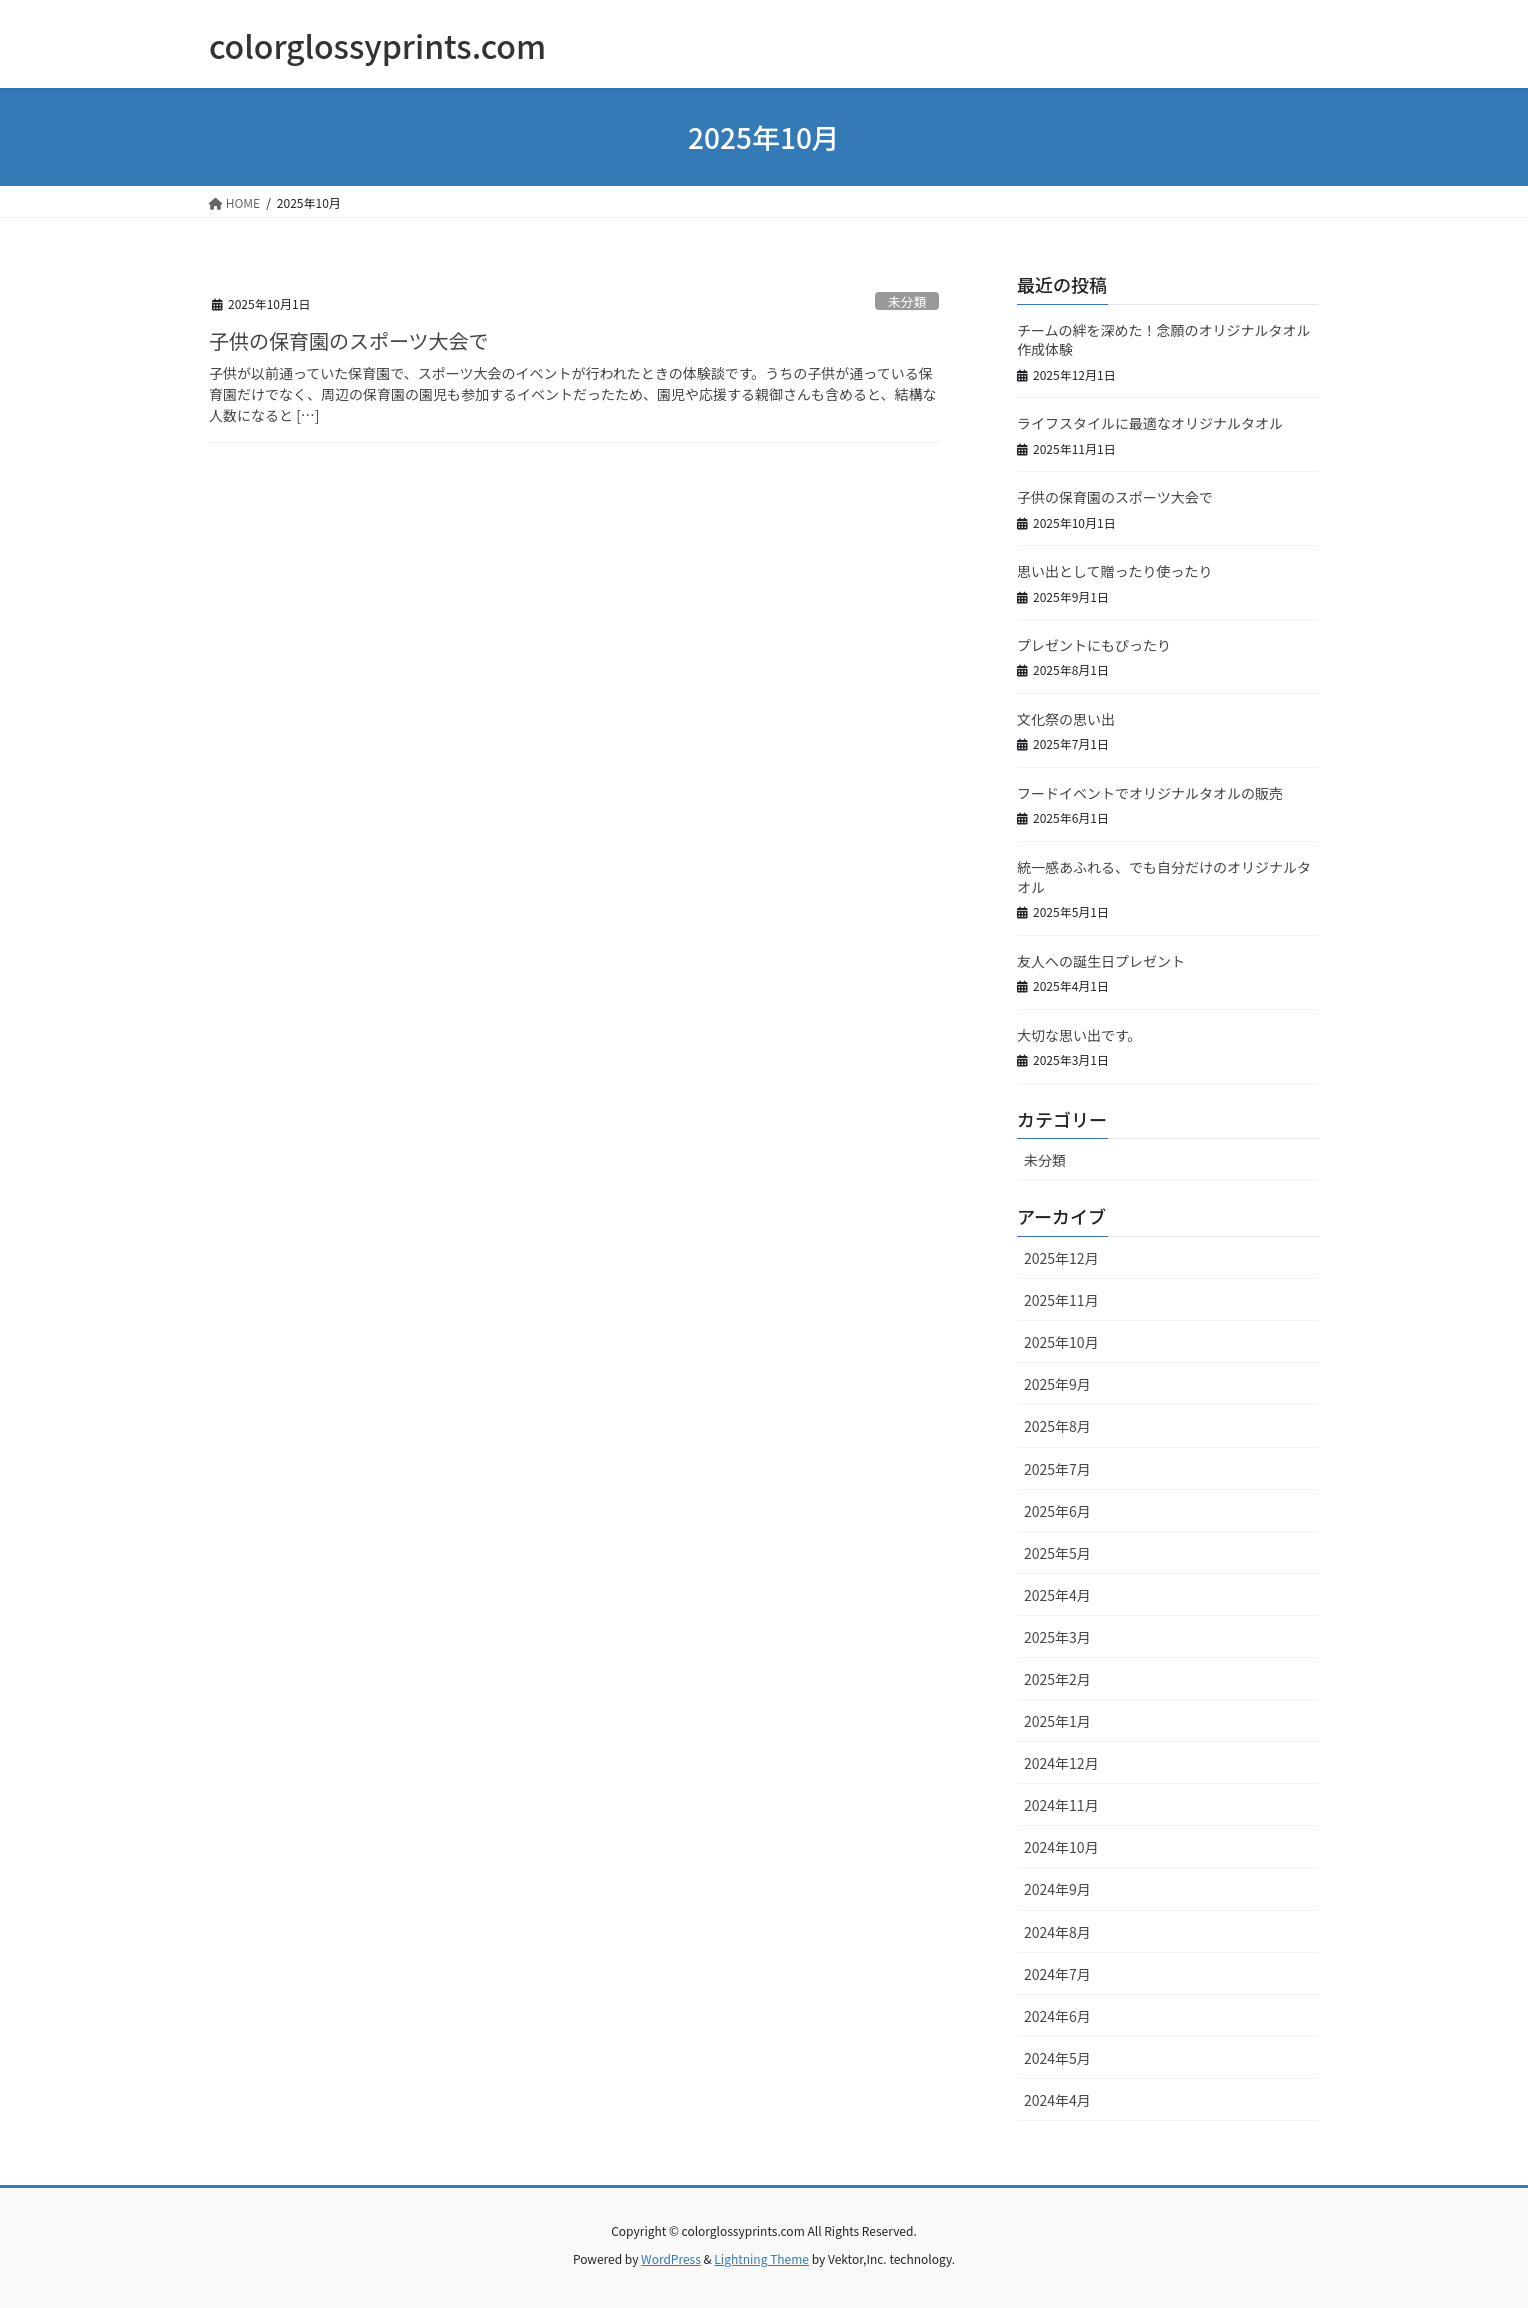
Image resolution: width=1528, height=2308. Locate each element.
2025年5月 (1057, 1553)
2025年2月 (1057, 1679)
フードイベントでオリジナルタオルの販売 (1150, 793)
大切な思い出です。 (1079, 1035)
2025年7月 (1057, 1469)
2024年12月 (1061, 1763)
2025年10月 (1061, 1342)
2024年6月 (1057, 2016)
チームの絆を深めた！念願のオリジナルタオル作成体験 (1164, 340)
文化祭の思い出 (1066, 719)
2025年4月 (1057, 1595)
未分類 (907, 301)
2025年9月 (1057, 1384)
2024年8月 (1057, 1932)
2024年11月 (1061, 1805)
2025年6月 (1057, 1511)
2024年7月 (1057, 1974)
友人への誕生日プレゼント (1101, 961)
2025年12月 (1061, 1258)
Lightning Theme (761, 2258)
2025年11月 (1061, 1300)
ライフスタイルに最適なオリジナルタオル (1150, 423)
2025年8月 (1057, 1426)
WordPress (671, 2258)
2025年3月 (1057, 1637)
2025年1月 (1057, 1721)
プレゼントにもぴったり (1094, 645)
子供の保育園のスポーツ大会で (349, 340)
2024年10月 (1061, 1847)
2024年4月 (1057, 2100)
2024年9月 (1057, 1889)
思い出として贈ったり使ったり (1115, 571)
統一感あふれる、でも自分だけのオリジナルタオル (1164, 877)
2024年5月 (1057, 2058)
